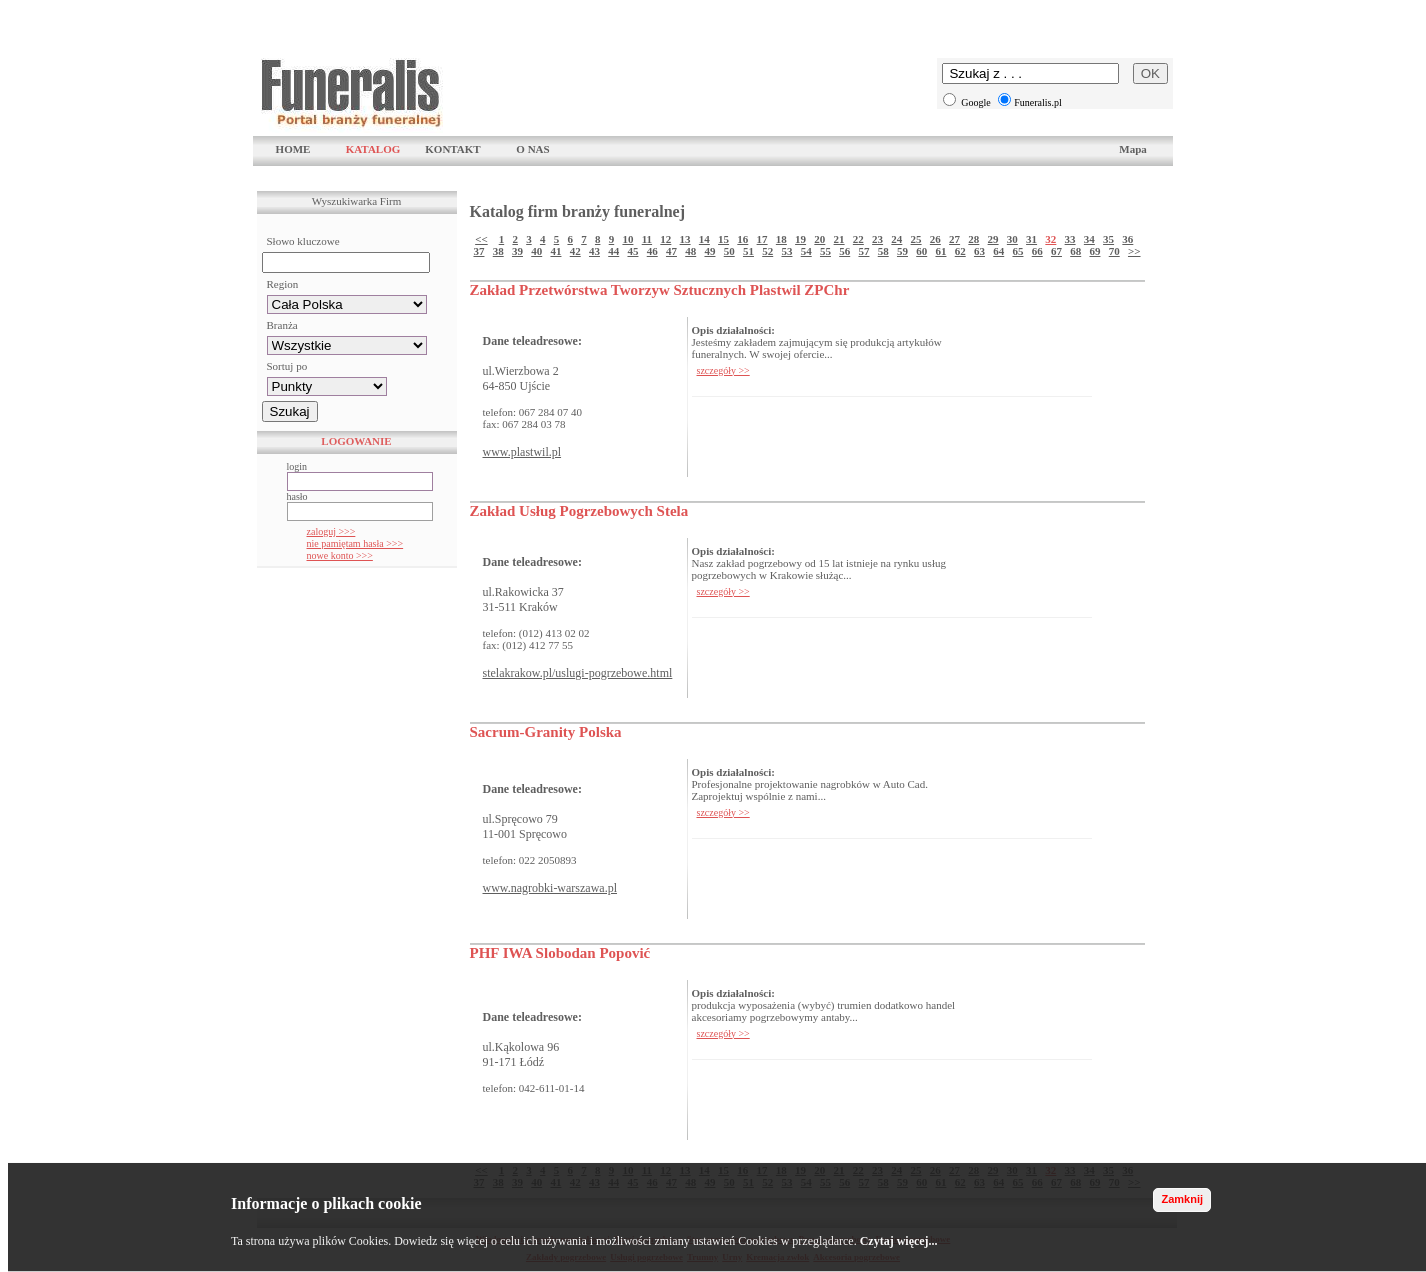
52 (767, 251)
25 (916, 239)
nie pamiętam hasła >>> (355, 543)
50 (729, 251)
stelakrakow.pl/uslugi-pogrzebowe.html (578, 673)
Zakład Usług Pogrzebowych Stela (579, 511)
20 (819, 239)
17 (762, 239)
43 (594, 251)
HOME (293, 149)
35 (1108, 239)
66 (1037, 251)
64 (998, 251)
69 (1094, 251)
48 (690, 251)
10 (627, 239)
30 (1012, 239)
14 (704, 239)
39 (517, 251)
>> (1134, 251)
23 (877, 239)
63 (979, 251)
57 (863, 251)
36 (1127, 239)
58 (883, 251)
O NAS (532, 149)
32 (1050, 239)
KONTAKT (452, 149)
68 (1075, 251)
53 (786, 251)
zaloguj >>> (331, 531)
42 (575, 251)
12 (665, 239)
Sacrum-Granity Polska (546, 732)
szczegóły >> (723, 370)
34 (1089, 239)
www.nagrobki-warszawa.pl (550, 888)
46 (652, 251)
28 (973, 239)
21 (839, 239)
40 (536, 251)
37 (478, 251)
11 (647, 239)
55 (825, 251)
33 (1070, 239)
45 (632, 251)
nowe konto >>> (340, 555)
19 (800, 239)
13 (685, 239)
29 (993, 239)
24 (896, 239)
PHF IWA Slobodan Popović (560, 953)
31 (1031, 239)
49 (709, 251)
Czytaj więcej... (899, 1241)
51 (748, 251)
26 (935, 239)
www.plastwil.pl (522, 452)
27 (954, 239)
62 (960, 251)
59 (902, 251)
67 (1056, 251)
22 (858, 239)
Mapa (1133, 149)
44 (613, 251)
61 (940, 251)
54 (806, 251)
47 (671, 251)
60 (921, 251)
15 (723, 239)
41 (555, 251)
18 (781, 239)
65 (1017, 251)
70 (1114, 251)
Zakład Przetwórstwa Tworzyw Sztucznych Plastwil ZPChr (660, 290)
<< (481, 239)
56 (844, 251)
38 (498, 251)
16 (742, 239)
